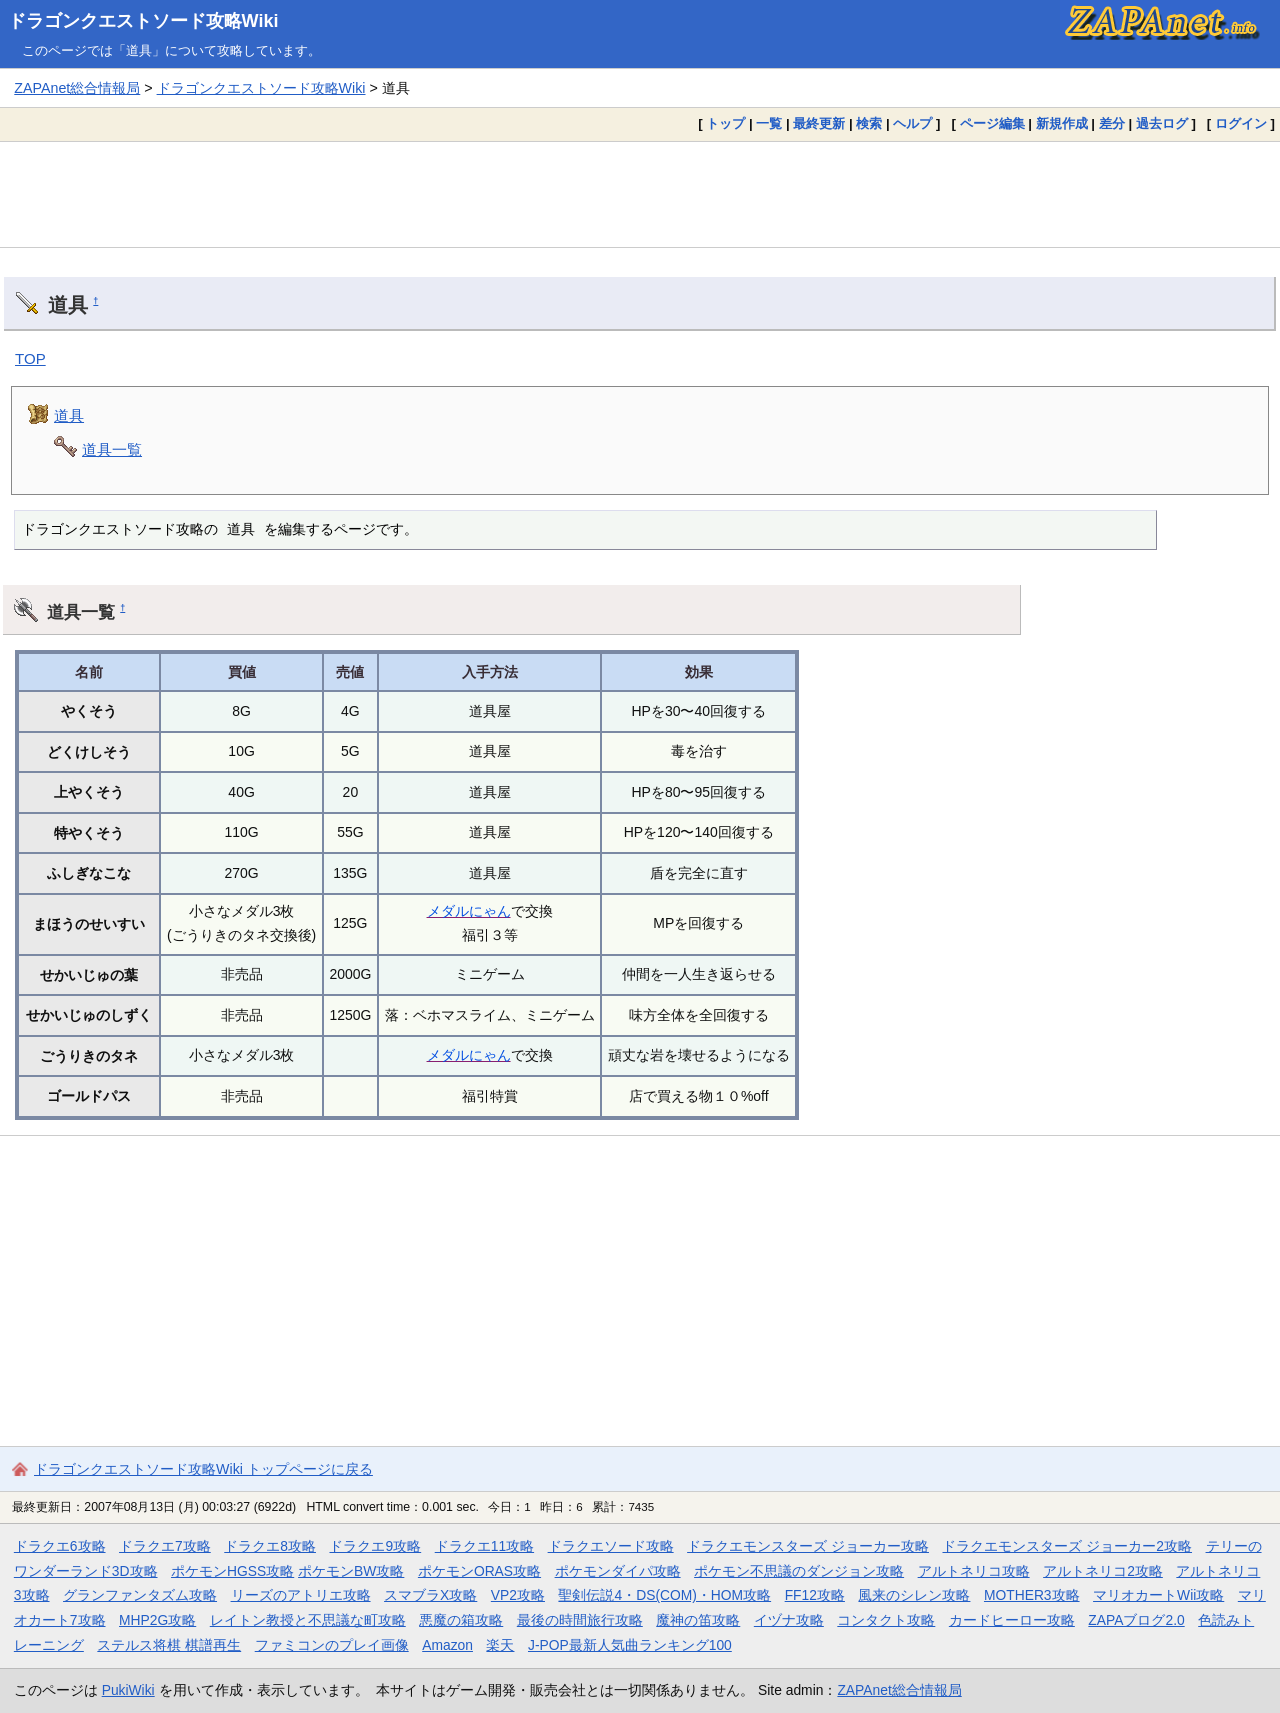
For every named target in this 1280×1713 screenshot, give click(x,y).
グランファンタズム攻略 (140, 1595)
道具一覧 (112, 449)
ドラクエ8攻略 (270, 1546)
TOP (30, 358)
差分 (1112, 123)
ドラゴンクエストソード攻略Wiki (143, 21)
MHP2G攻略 (157, 1620)
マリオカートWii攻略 (1158, 1595)
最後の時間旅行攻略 (580, 1620)
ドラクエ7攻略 (165, 1546)
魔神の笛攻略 (698, 1620)
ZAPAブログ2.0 (1136, 1620)
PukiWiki (128, 1690)
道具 (69, 415)
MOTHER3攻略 (1032, 1595)
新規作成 (1062, 123)
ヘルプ (912, 123)
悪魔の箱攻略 (461, 1620)
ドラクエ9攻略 (375, 1546)
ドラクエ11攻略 (484, 1546)
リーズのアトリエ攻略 (301, 1595)
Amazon (447, 1645)
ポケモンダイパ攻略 (618, 1571)
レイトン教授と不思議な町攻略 (308, 1620)
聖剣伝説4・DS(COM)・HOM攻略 (664, 1595)
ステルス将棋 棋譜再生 (169, 1645)
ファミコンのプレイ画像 (332, 1645)
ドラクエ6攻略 (60, 1546)
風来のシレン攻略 (914, 1595)
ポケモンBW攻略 (351, 1571)
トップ (725, 123)
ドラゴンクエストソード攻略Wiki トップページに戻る (203, 1469)
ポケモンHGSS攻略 (232, 1571)
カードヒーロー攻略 (1012, 1620)
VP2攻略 (518, 1595)
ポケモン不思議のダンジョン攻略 (799, 1571)
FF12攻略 (815, 1595)
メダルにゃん (469, 911)
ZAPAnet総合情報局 (77, 88)
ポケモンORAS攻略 (479, 1571)
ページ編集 (992, 123)
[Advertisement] (640, 194)
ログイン (1241, 123)
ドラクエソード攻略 (611, 1546)
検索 (869, 123)
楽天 (500, 1645)
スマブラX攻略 (430, 1595)
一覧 (769, 123)
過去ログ (1162, 123)
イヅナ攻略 (789, 1620)
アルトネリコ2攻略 (1103, 1571)
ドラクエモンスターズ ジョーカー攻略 (808, 1546)
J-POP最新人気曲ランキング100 (630, 1645)
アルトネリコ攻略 (974, 1571)
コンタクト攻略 (886, 1620)
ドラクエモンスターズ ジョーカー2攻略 (1067, 1546)
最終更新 (819, 123)
